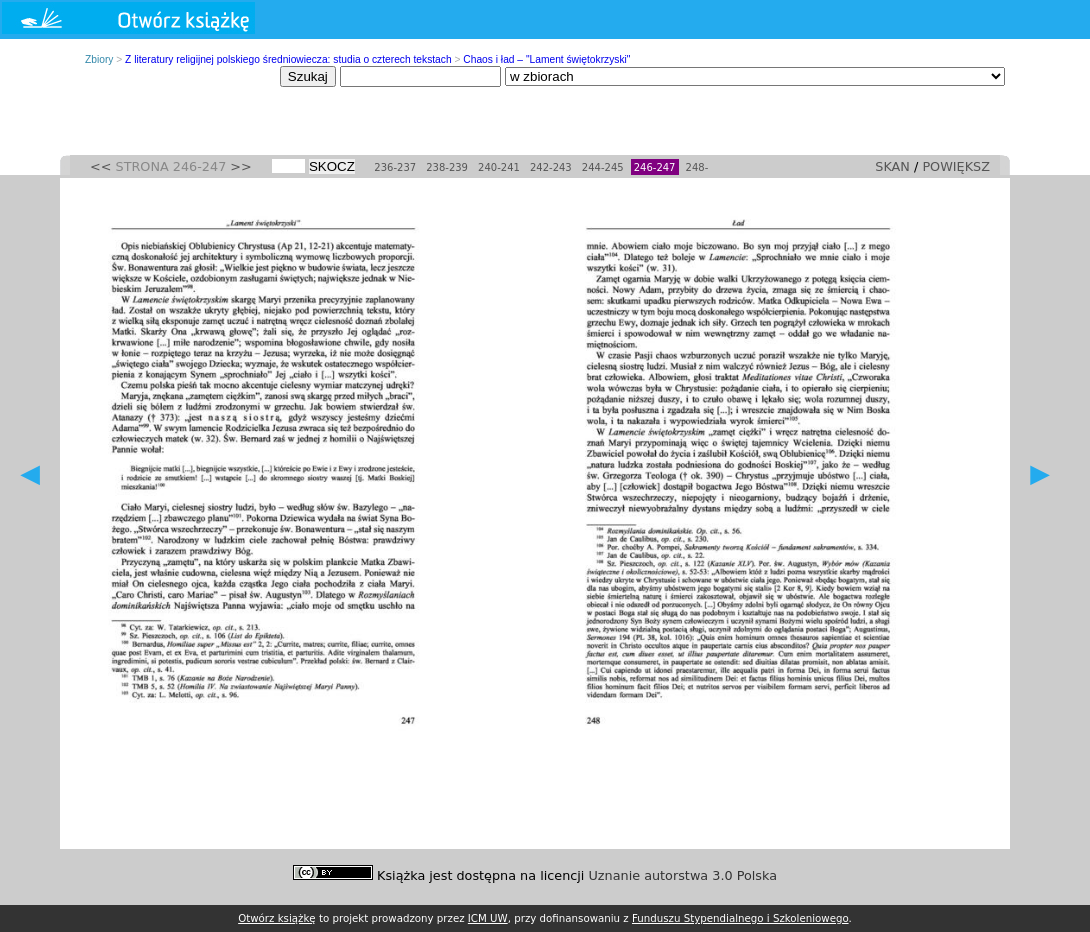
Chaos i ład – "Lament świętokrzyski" (546, 59)
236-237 (395, 167)
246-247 (655, 167)
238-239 (447, 167)
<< (100, 166)
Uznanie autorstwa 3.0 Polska (683, 875)
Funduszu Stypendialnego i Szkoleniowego (740, 918)
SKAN (892, 166)
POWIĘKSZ (956, 166)
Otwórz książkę (277, 918)
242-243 (551, 167)
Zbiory (99, 59)
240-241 (499, 167)
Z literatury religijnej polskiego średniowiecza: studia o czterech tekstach (288, 59)
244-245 (603, 167)
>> (240, 166)
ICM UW (488, 918)
